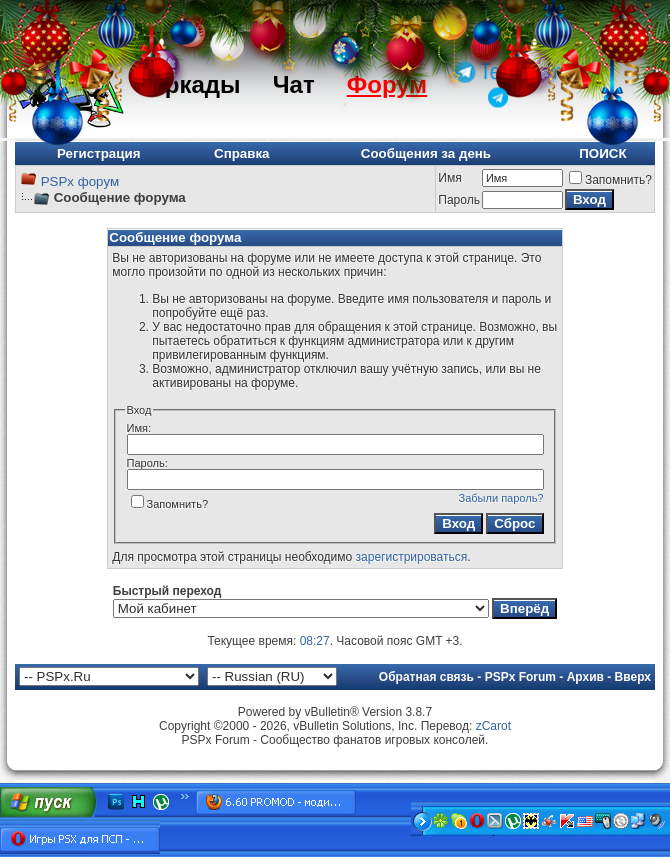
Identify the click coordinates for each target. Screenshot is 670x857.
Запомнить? (610, 180)
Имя (449, 178)
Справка (242, 153)
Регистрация (98, 153)
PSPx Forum (520, 677)
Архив (585, 677)
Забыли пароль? (501, 498)
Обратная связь (426, 677)
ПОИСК (602, 153)
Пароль (459, 200)
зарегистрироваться (412, 557)
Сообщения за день (426, 153)
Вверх (633, 677)
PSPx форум (80, 181)
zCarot (493, 726)
